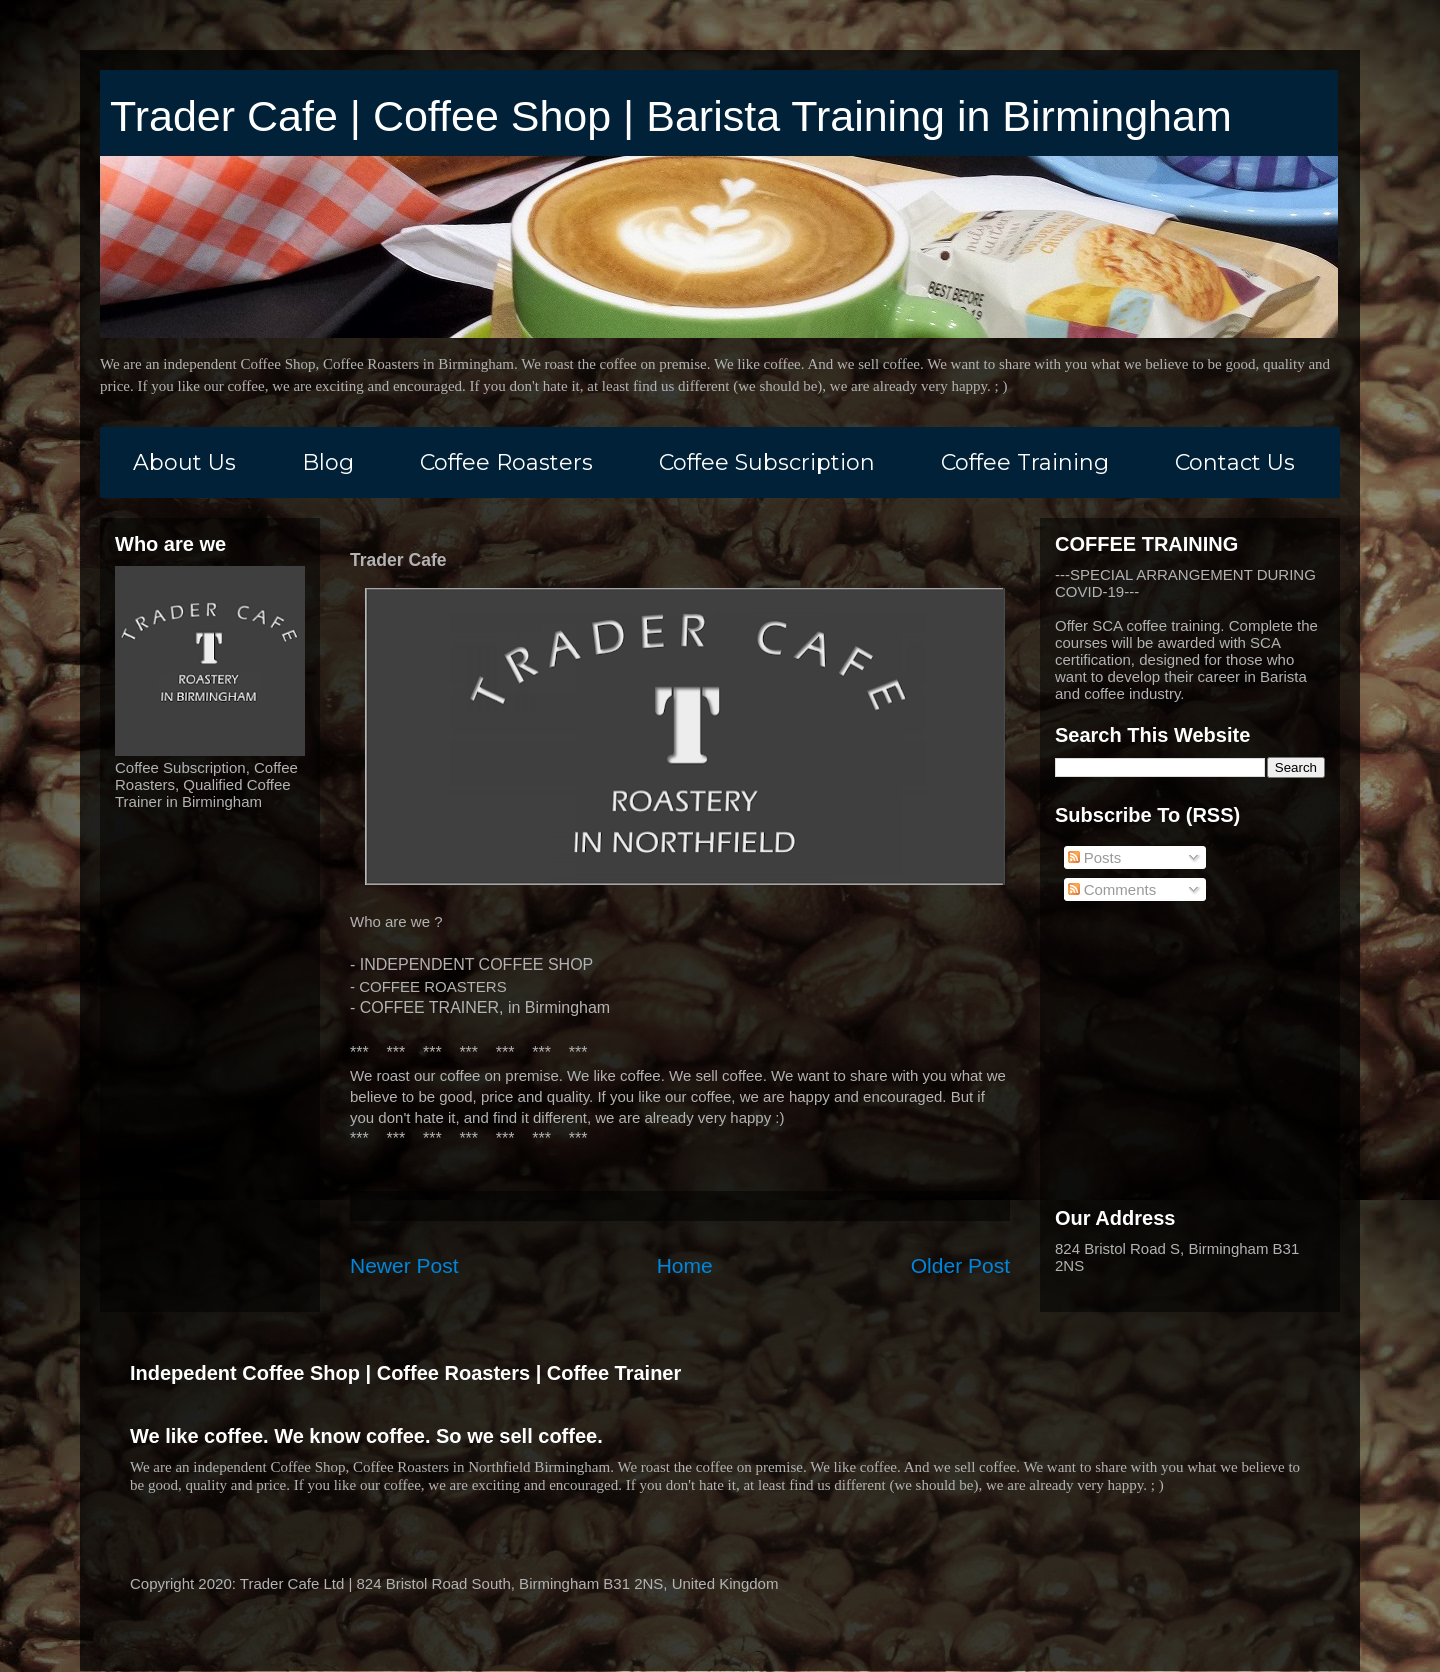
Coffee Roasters (506, 462)
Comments (1112, 889)
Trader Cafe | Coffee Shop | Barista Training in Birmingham (671, 116)
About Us (184, 462)
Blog (328, 462)
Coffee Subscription (767, 462)
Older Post (960, 1265)
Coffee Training (1025, 462)
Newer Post (404, 1265)
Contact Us (1235, 462)
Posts (1095, 857)
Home (685, 1265)
